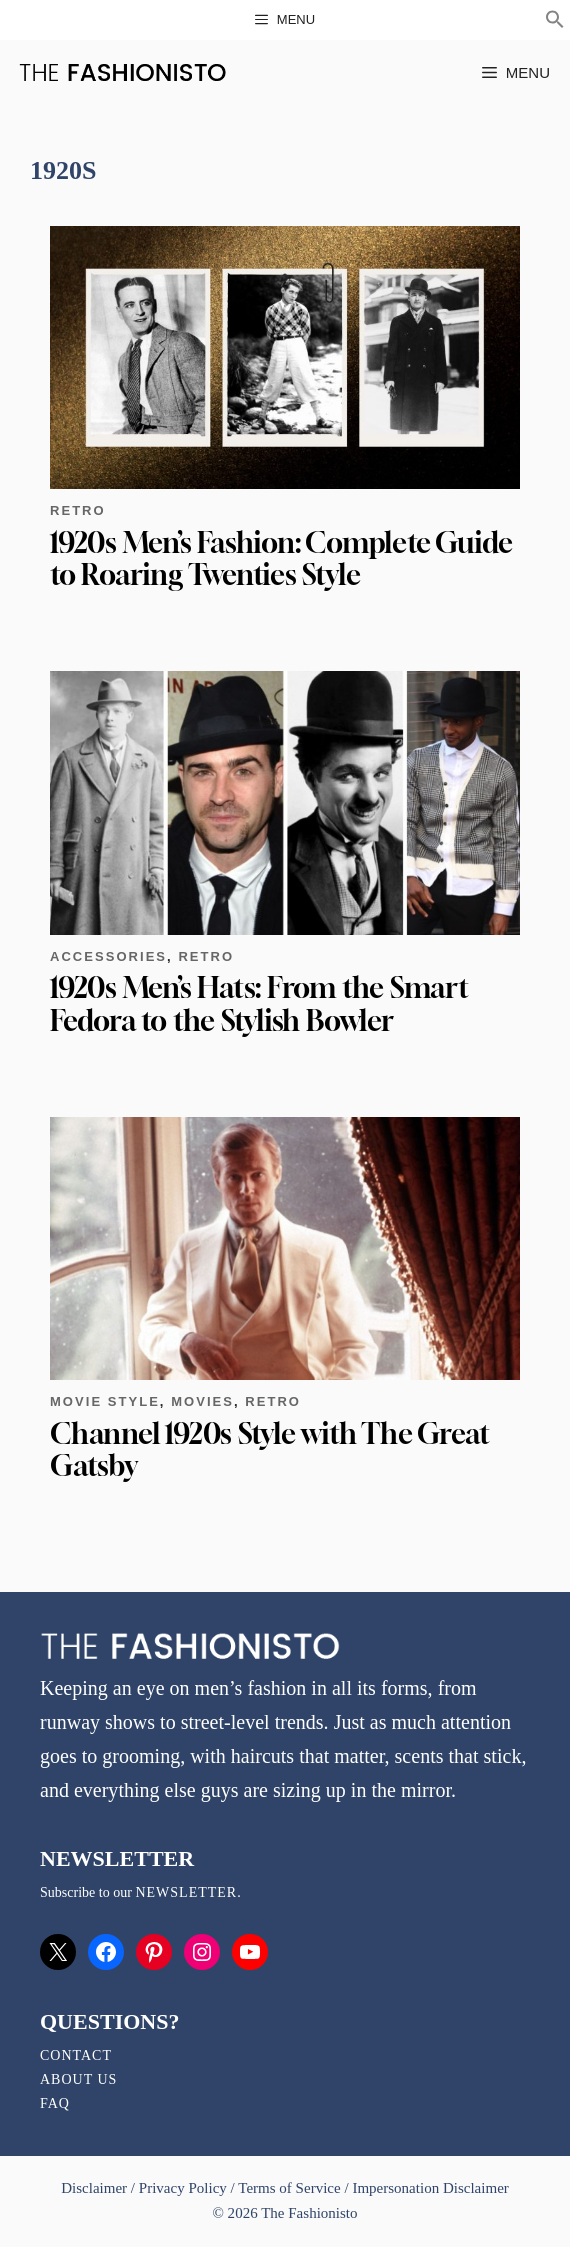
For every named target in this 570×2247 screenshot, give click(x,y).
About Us (78, 2079)
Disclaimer (96, 2188)
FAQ (55, 2103)
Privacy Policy (183, 2188)
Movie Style (105, 1401)
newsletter (186, 1892)
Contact (76, 2055)
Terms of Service (289, 2188)
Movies (202, 1401)
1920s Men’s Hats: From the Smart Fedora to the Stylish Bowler (259, 1003)
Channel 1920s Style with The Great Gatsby (269, 1449)
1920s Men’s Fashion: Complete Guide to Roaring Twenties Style (281, 558)
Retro (78, 510)
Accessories (108, 956)
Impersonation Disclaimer (430, 2188)
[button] (555, 22)
